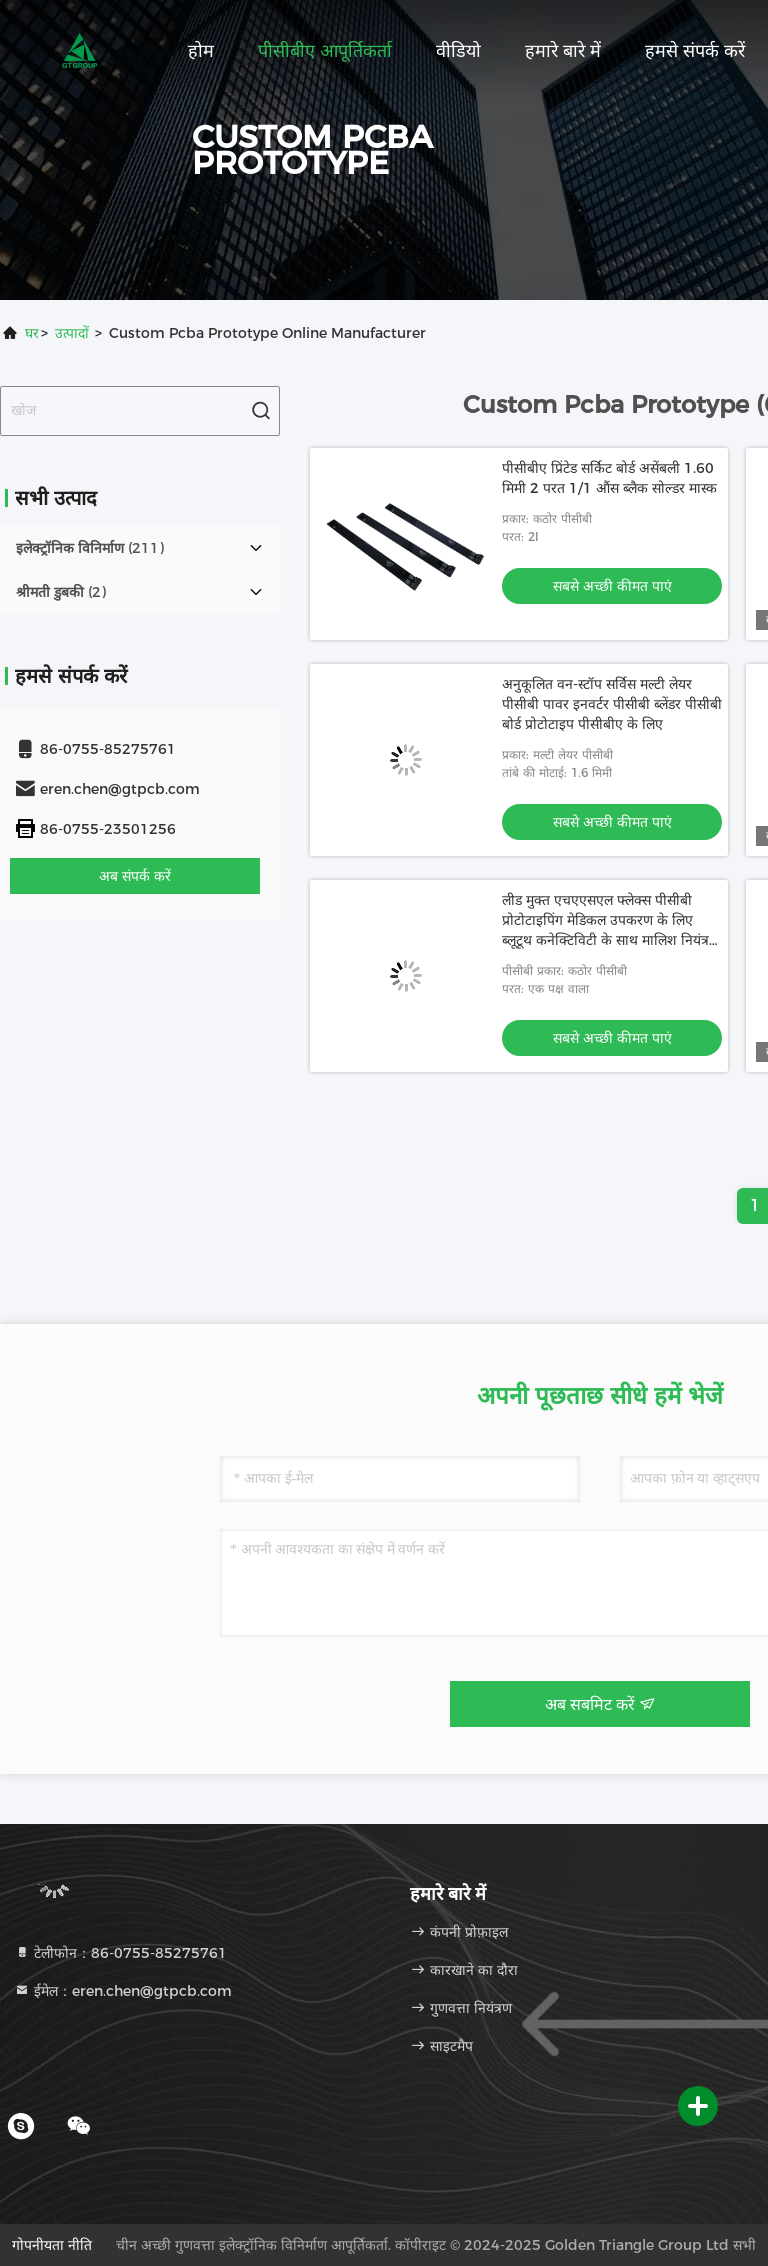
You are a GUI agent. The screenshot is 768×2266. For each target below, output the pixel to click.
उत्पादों (72, 333)
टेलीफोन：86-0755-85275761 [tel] (120, 1953)
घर (32, 333)
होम (201, 51)
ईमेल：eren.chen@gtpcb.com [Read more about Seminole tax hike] (123, 1991)
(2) (61, 592)
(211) (90, 548)
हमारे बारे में (563, 51)
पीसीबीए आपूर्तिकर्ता (325, 51)
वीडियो (458, 51)
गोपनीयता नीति (52, 2245)
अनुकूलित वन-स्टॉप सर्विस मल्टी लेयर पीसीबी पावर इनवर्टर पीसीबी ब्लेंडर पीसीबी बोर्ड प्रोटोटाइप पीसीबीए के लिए (612, 704)
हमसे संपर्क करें (695, 51)
